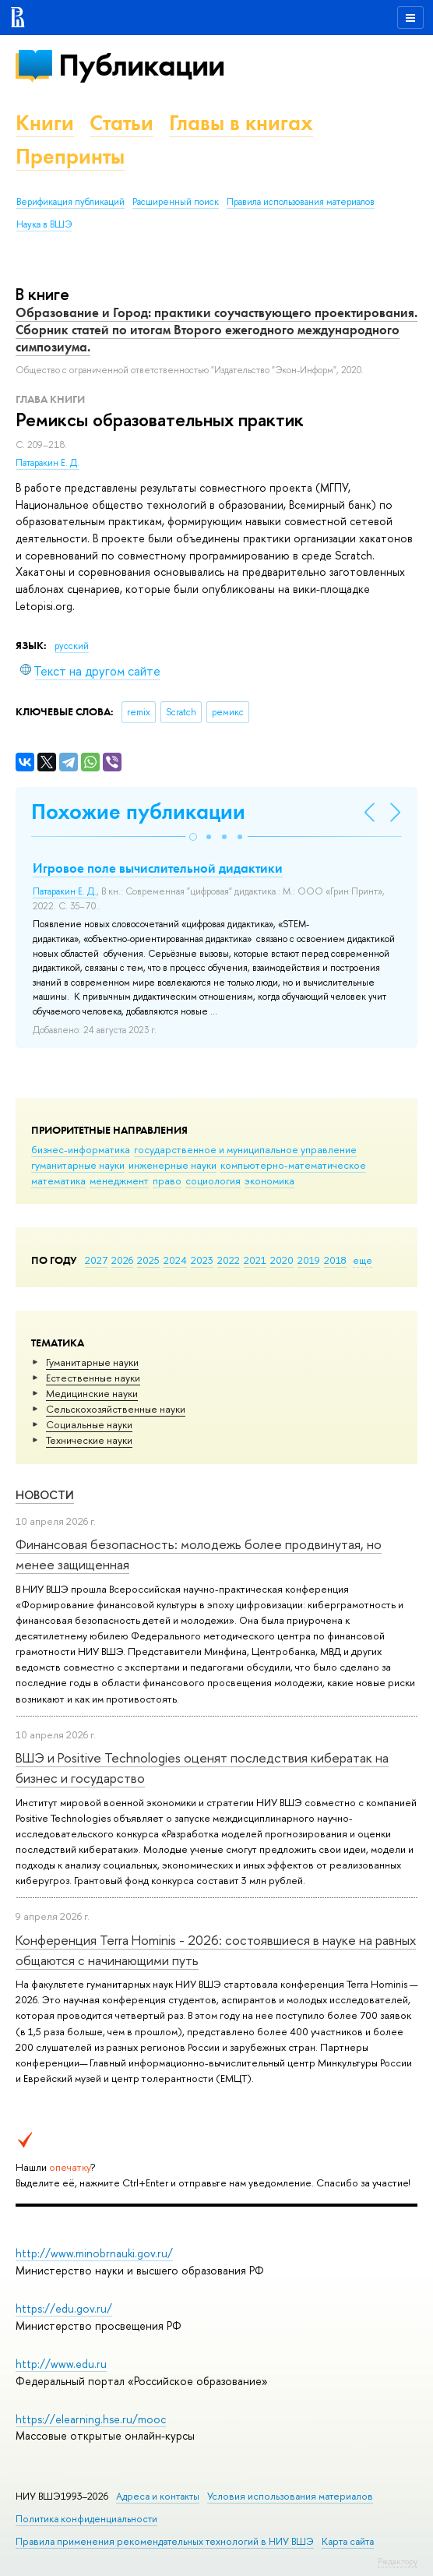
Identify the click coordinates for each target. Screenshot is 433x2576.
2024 (175, 1260)
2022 (228, 1260)
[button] (193, 837)
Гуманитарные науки (92, 1362)
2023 (202, 1260)
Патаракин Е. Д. (47, 463)
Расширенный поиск (175, 202)
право (167, 1180)
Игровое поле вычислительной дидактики (158, 868)
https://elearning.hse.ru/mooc (91, 2419)
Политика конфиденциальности (86, 2518)
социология (213, 1180)
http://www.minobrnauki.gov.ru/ (94, 2253)
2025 (148, 1260)
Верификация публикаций (70, 202)
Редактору (397, 2561)
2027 (96, 1260)
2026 (122, 1260)
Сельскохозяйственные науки (115, 1409)
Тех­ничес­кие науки (89, 1440)
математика (58, 1180)
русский (72, 646)
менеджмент (119, 1180)
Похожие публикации (138, 811)
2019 (308, 1260)
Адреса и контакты (157, 2496)
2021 (255, 1260)
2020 (282, 1260)
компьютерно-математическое (293, 1165)
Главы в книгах (241, 122)
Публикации (141, 65)
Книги (45, 122)
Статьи (121, 122)
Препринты (70, 156)
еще (362, 1260)
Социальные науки (89, 1424)
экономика (269, 1180)
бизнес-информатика (80, 1149)
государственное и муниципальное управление (245, 1149)
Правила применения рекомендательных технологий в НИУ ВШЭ (165, 2541)
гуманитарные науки (78, 1165)
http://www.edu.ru (61, 2363)
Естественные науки (93, 1378)
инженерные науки (172, 1165)
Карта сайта (348, 2541)
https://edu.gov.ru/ (64, 2308)
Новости (45, 1495)
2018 (335, 1260)
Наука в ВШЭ (44, 224)
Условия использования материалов (290, 2496)
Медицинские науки (92, 1393)
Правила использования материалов (301, 202)
